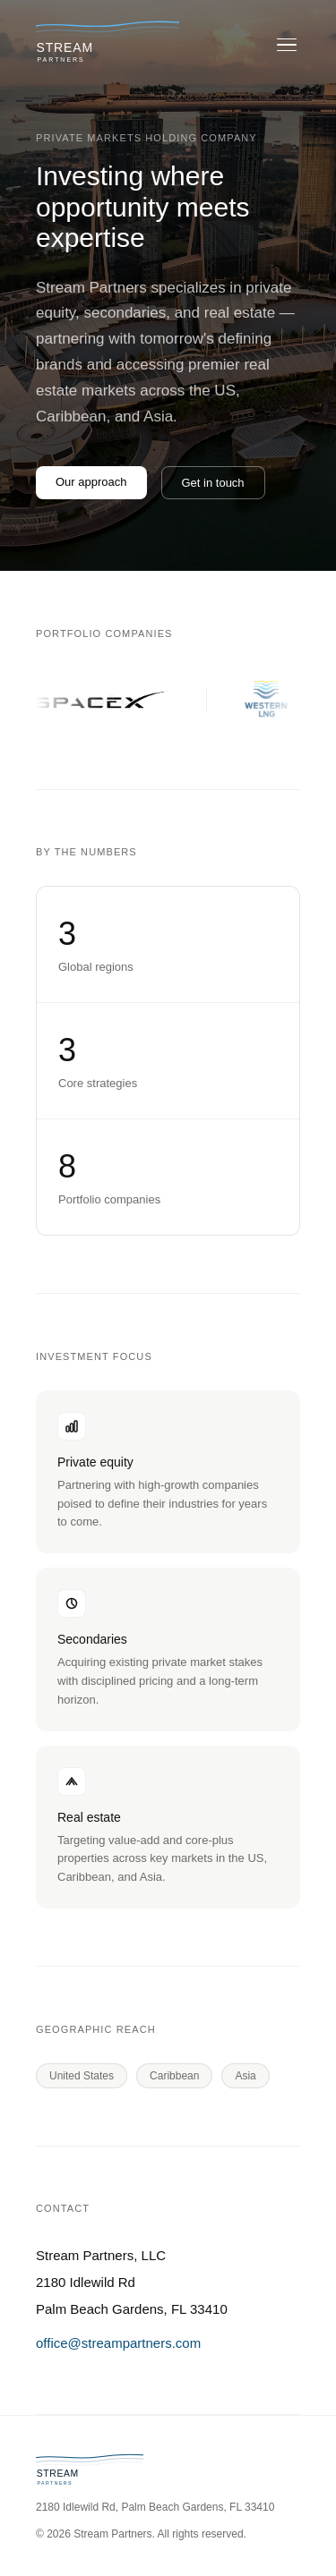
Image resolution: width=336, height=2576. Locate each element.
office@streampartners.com (118, 2343)
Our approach (91, 482)
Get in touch (213, 482)
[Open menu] (286, 45)
